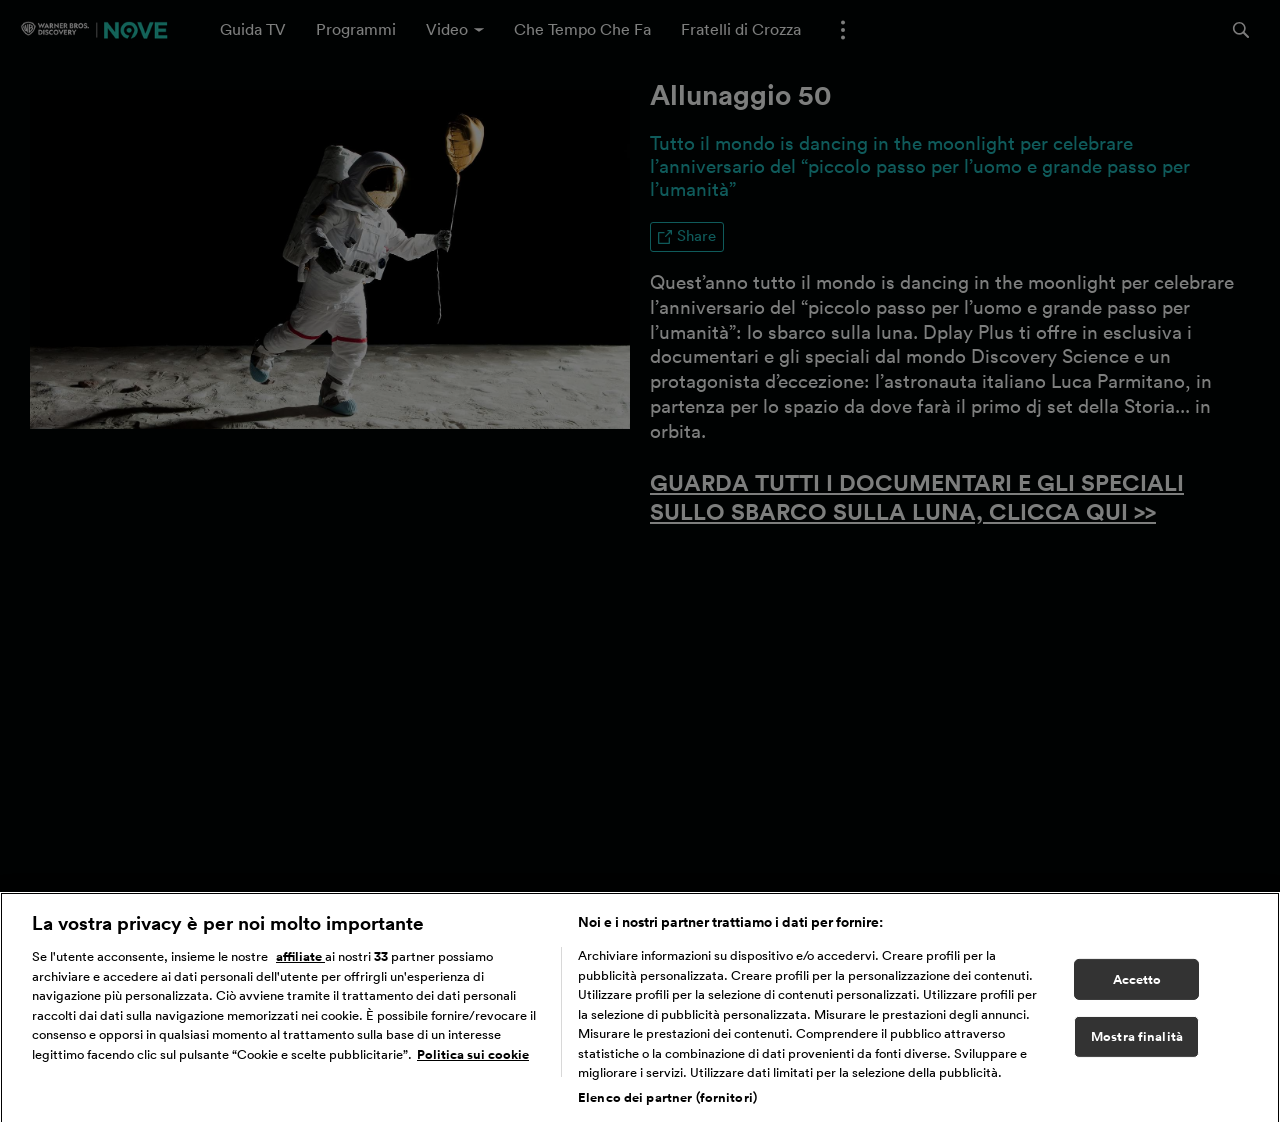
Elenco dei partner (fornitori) (667, 1101)
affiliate (300, 960)
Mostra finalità (1137, 1040)
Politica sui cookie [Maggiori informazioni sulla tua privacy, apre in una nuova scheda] (473, 1058)
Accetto (1137, 983)
